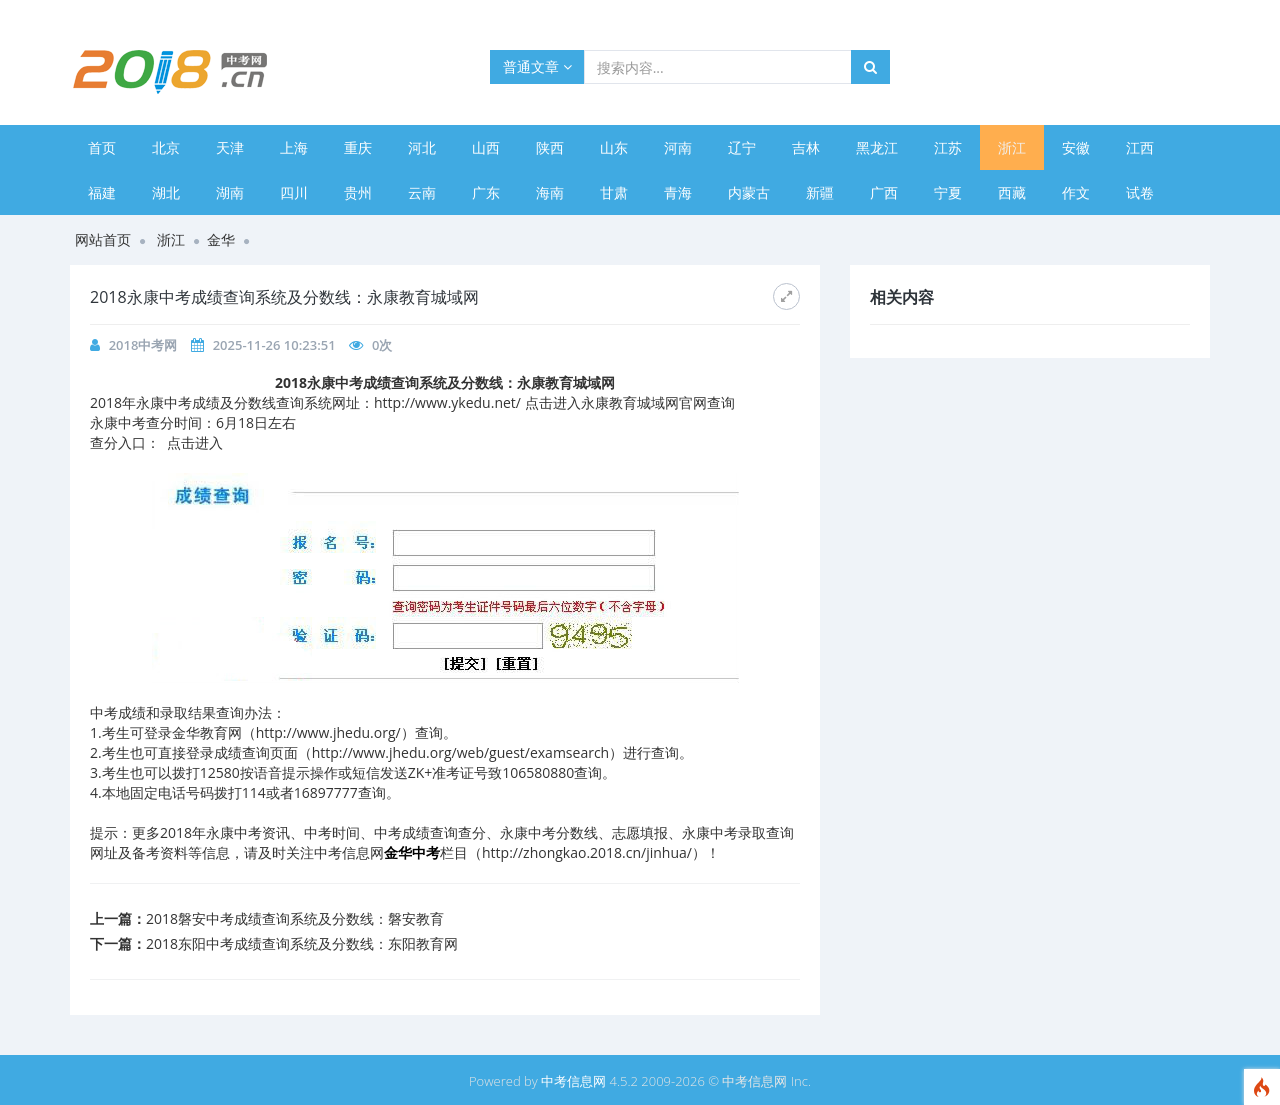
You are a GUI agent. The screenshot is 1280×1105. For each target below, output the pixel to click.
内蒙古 (749, 192)
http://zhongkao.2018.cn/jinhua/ (587, 852)
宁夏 (948, 192)
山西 (486, 147)
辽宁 (742, 147)
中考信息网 (573, 1081)
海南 (550, 192)
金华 (221, 239)
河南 (678, 147)
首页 (102, 147)
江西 (1140, 147)
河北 (422, 147)
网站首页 (103, 239)
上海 (294, 147)
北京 (166, 147)
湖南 (230, 192)
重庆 (358, 147)
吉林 (806, 147)
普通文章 (537, 66)
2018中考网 (143, 345)
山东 (614, 147)
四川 (294, 192)
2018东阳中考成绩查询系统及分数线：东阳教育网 (302, 943)
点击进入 (195, 442)
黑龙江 (877, 147)
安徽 (1076, 147)
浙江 (1012, 147)
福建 (102, 192)
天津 (230, 147)
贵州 (358, 192)
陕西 (550, 147)
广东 (486, 192)
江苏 (948, 147)
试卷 (1140, 192)
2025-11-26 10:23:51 (274, 345)
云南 (422, 192)
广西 (884, 192)
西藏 (1012, 192)
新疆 (820, 192)
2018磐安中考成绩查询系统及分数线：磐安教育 (295, 918)
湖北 (166, 192)
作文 (1076, 192)
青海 (678, 192)
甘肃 (614, 192)
